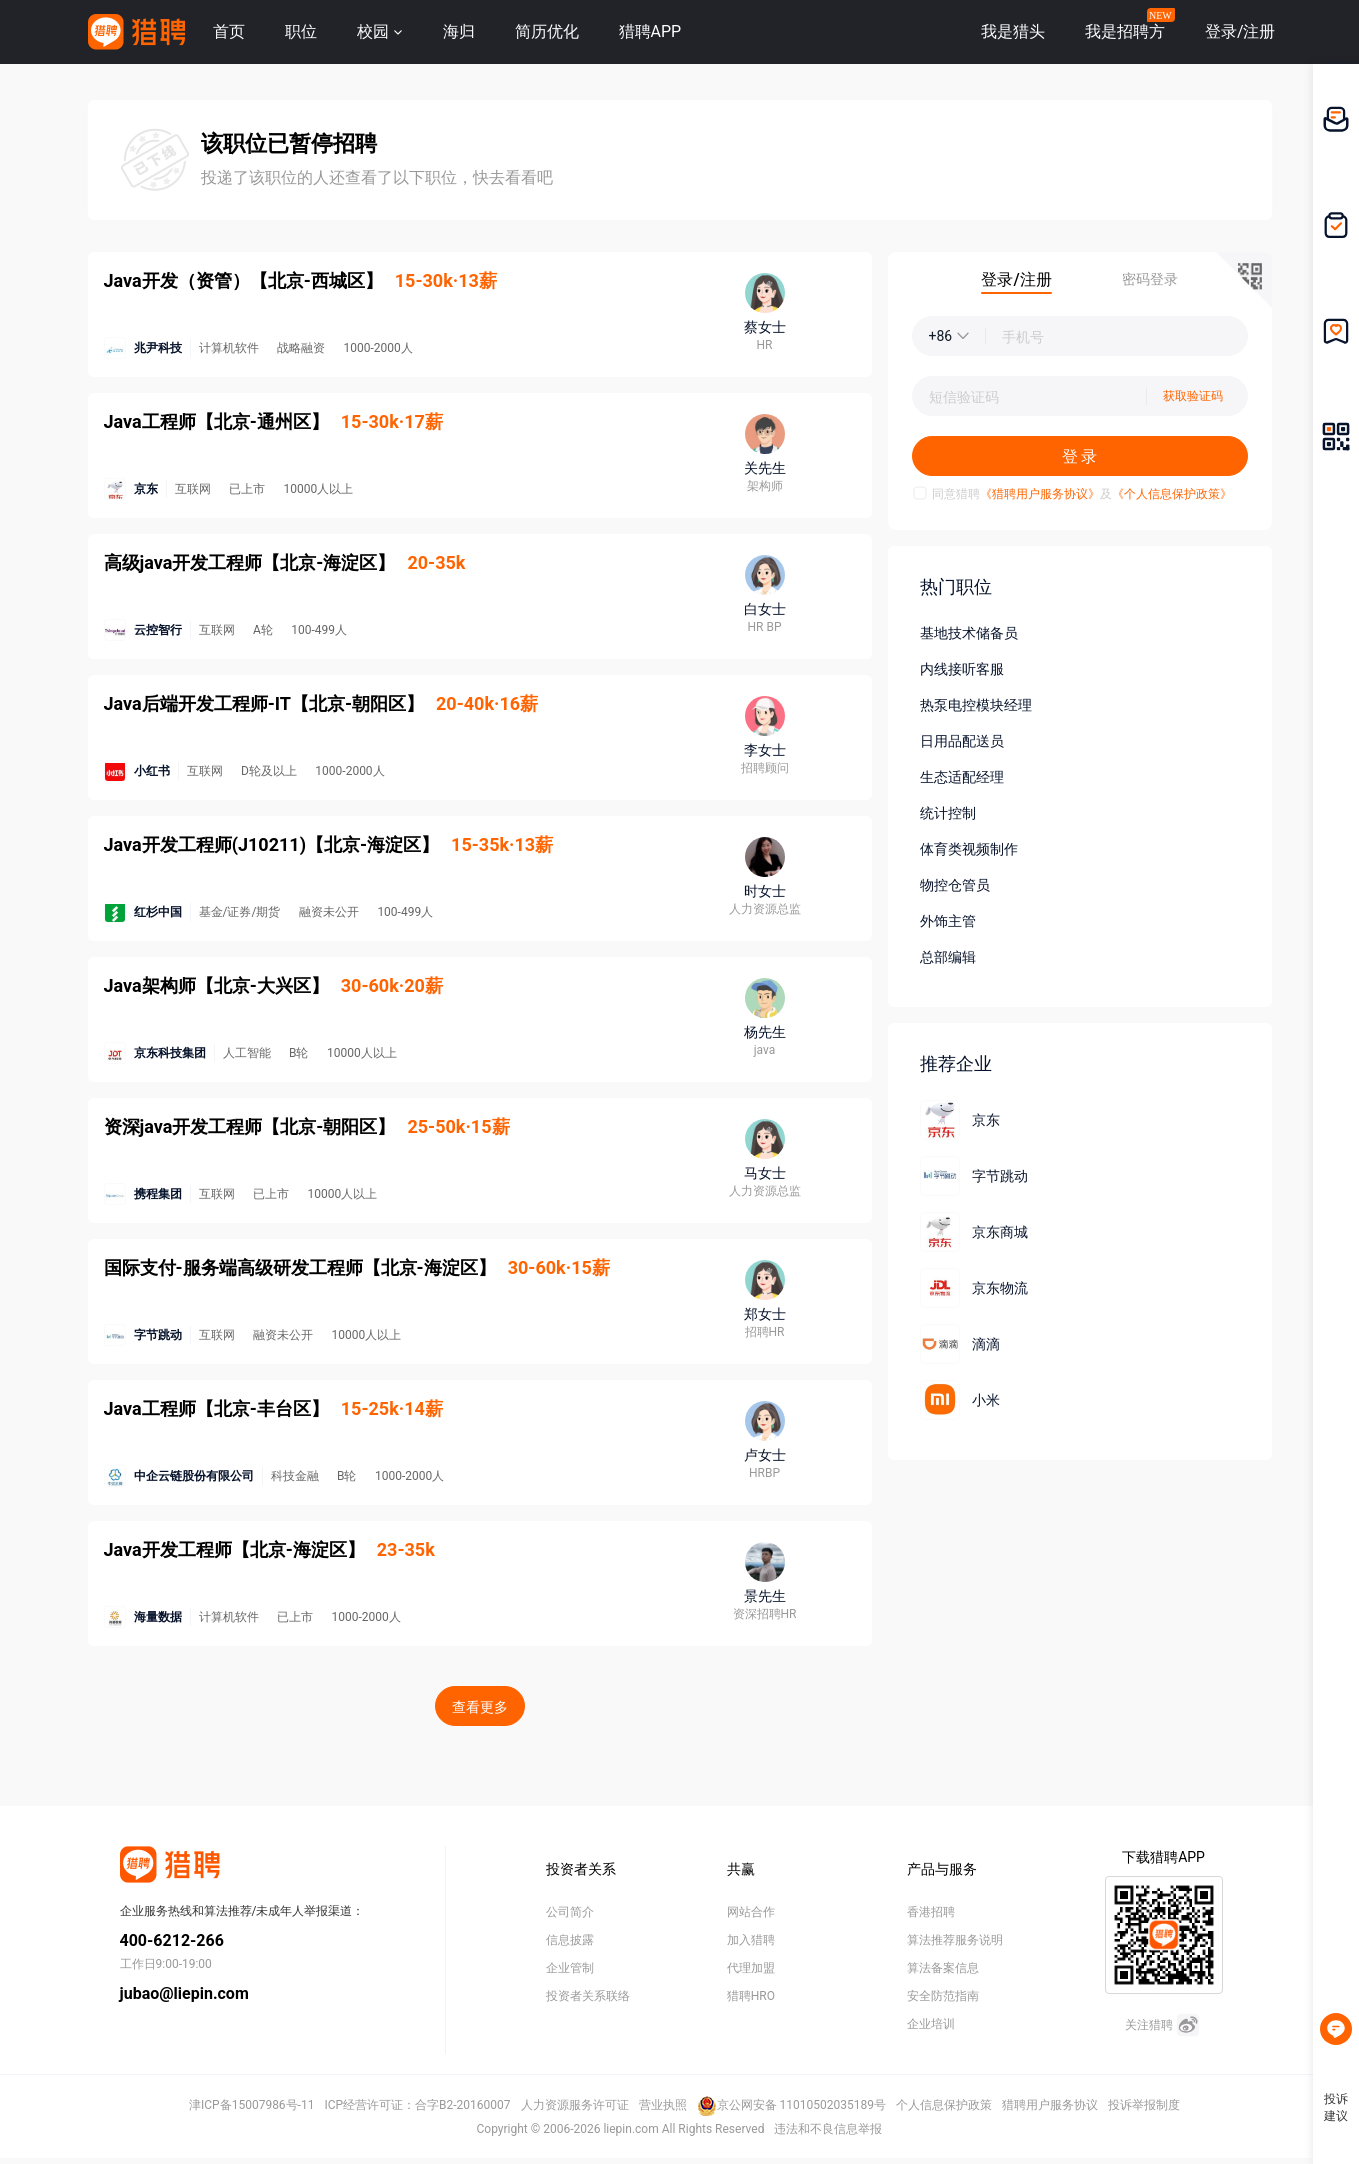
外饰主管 (948, 921)
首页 (229, 31)
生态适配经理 (962, 777)
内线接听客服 (962, 669)
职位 (301, 31)
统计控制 (948, 813)
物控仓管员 (955, 885)
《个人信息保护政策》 (1172, 494)
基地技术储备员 (969, 633)
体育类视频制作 (969, 849)
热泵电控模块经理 (976, 705)
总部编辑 (948, 957)
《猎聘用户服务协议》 (1040, 494)
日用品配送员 (962, 741)
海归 (459, 31)
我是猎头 (1013, 31)
